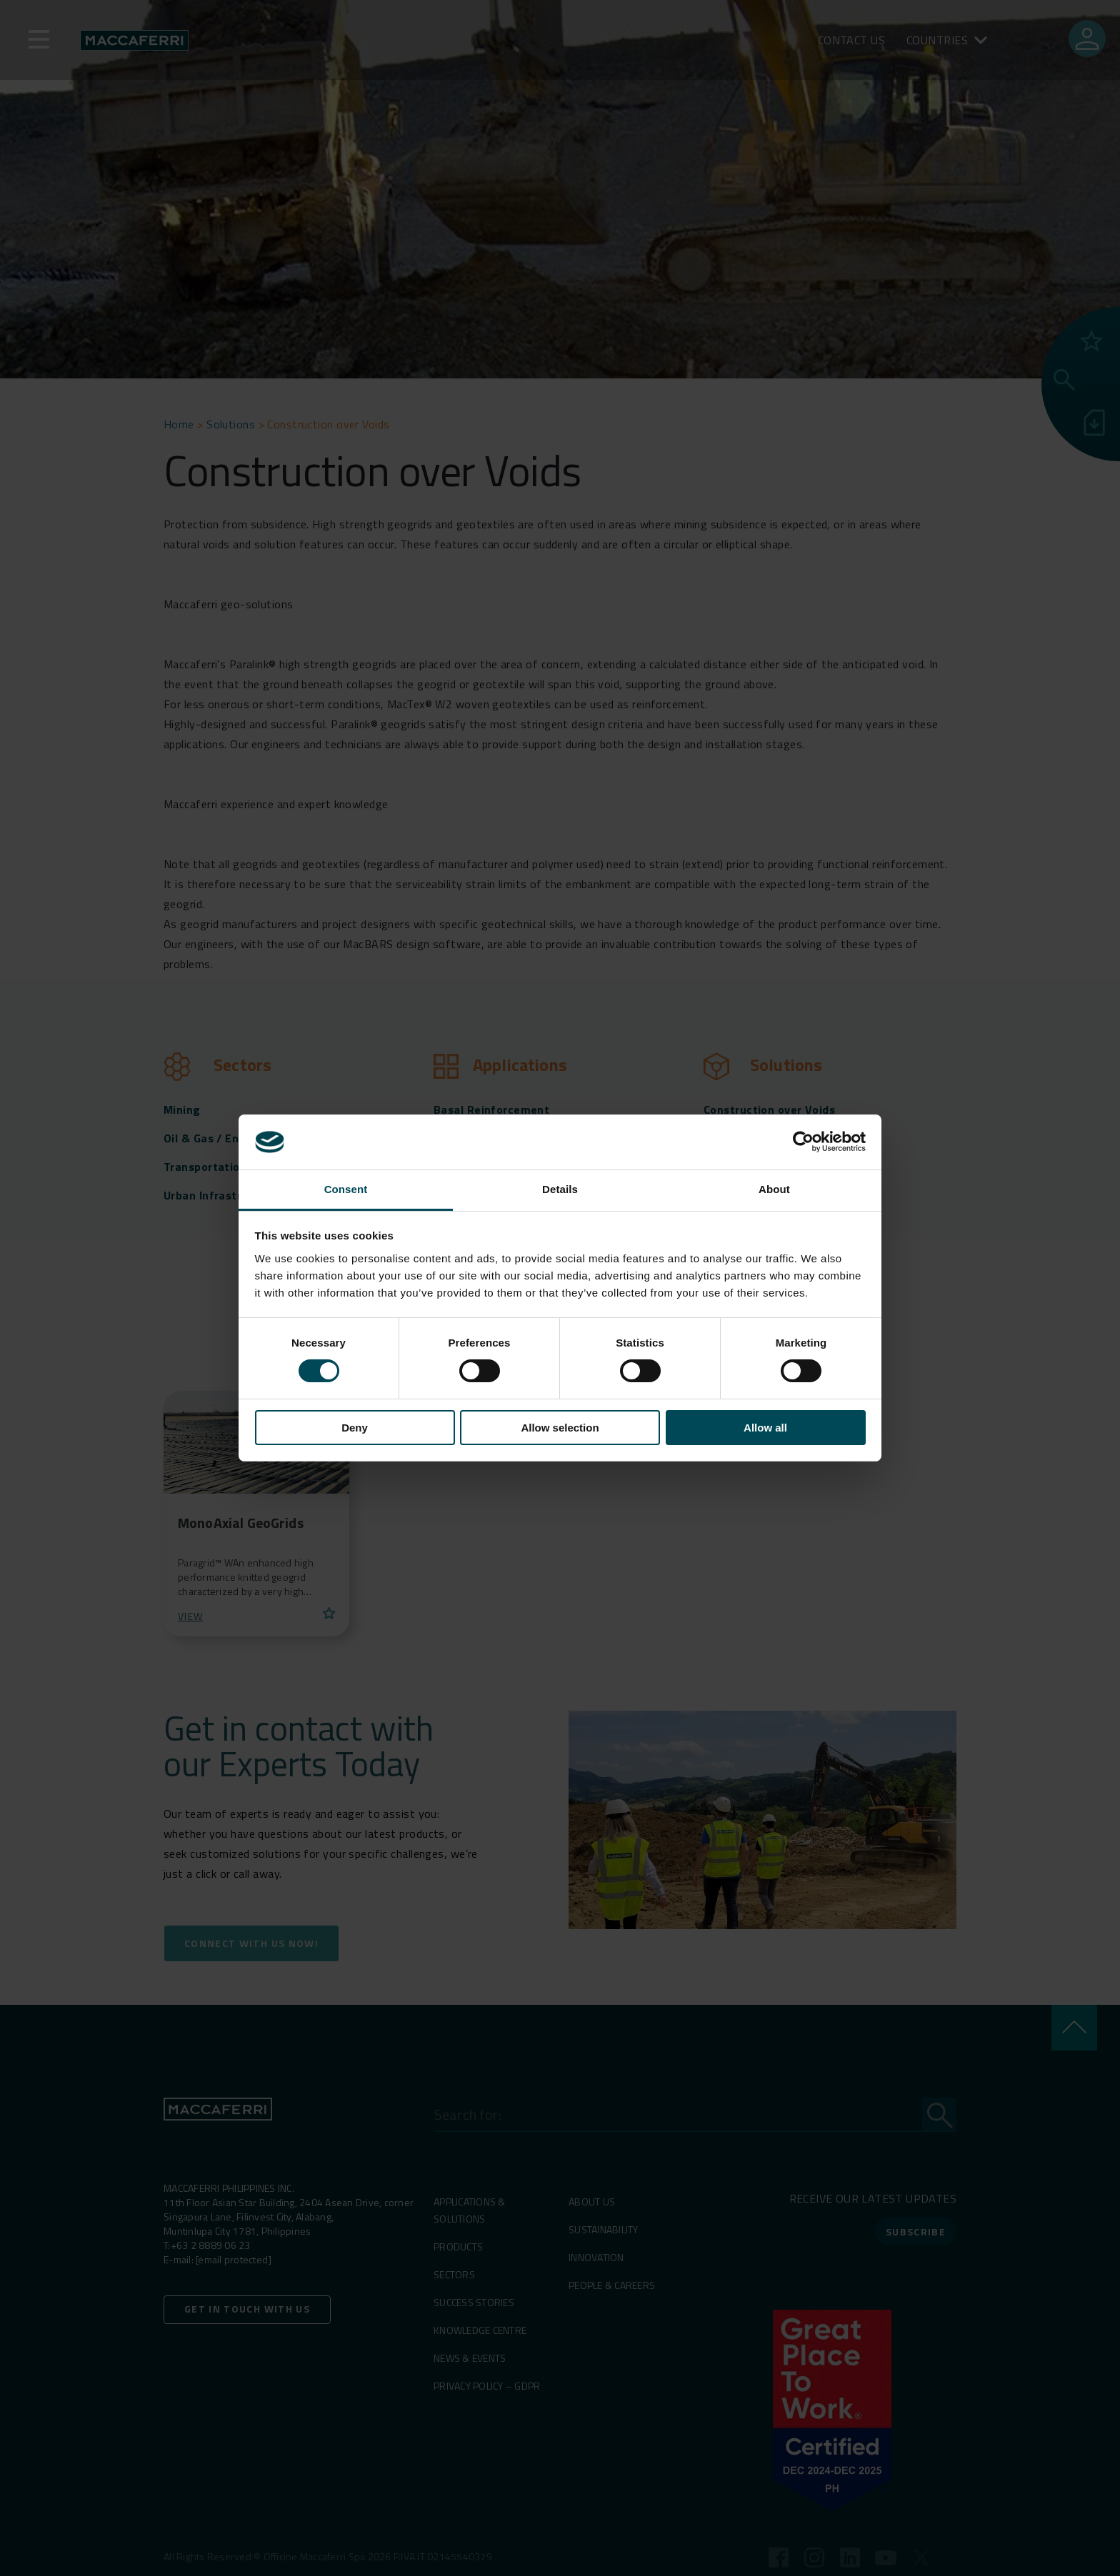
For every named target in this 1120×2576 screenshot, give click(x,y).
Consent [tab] (346, 1189)
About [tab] (774, 1189)
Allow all (765, 1428)
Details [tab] (560, 1189)
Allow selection (560, 1428)
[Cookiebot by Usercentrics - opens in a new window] (803, 1141)
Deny (354, 1428)
